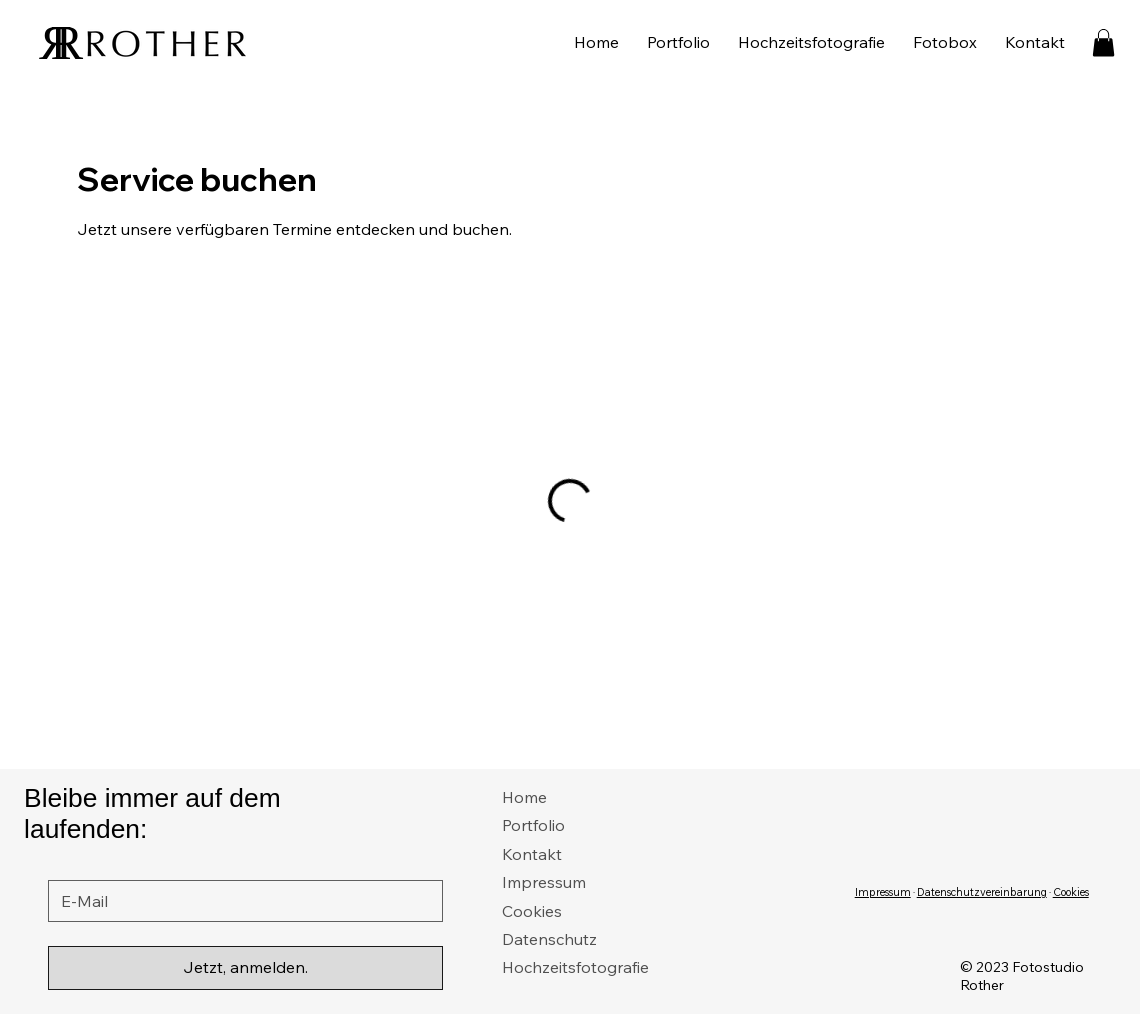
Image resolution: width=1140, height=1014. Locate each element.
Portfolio (533, 825)
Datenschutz (549, 939)
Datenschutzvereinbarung (982, 892)
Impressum (544, 882)
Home (524, 797)
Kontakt (532, 854)
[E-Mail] (239, 901)
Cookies (532, 911)
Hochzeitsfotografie (575, 967)
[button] (1103, 42)
